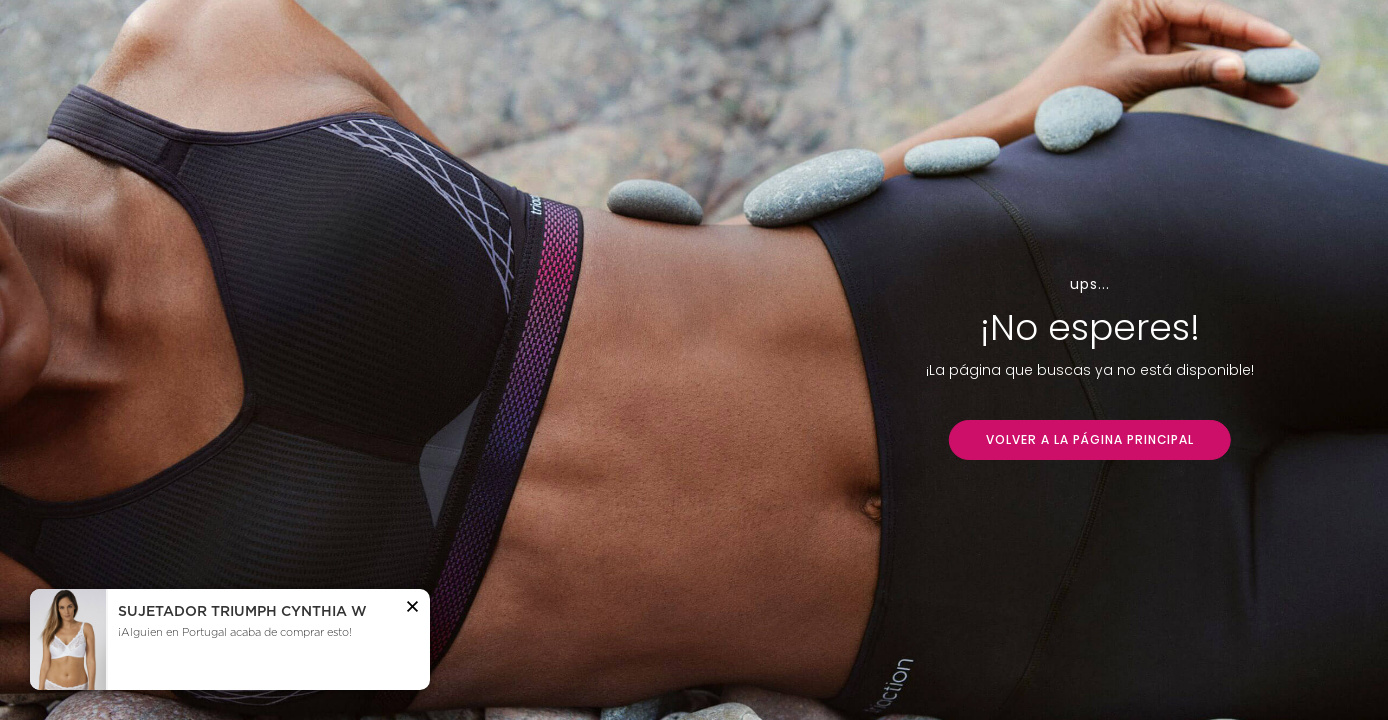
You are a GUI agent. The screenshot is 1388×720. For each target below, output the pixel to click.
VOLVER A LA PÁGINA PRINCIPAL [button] (1090, 439)
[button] (412, 609)
